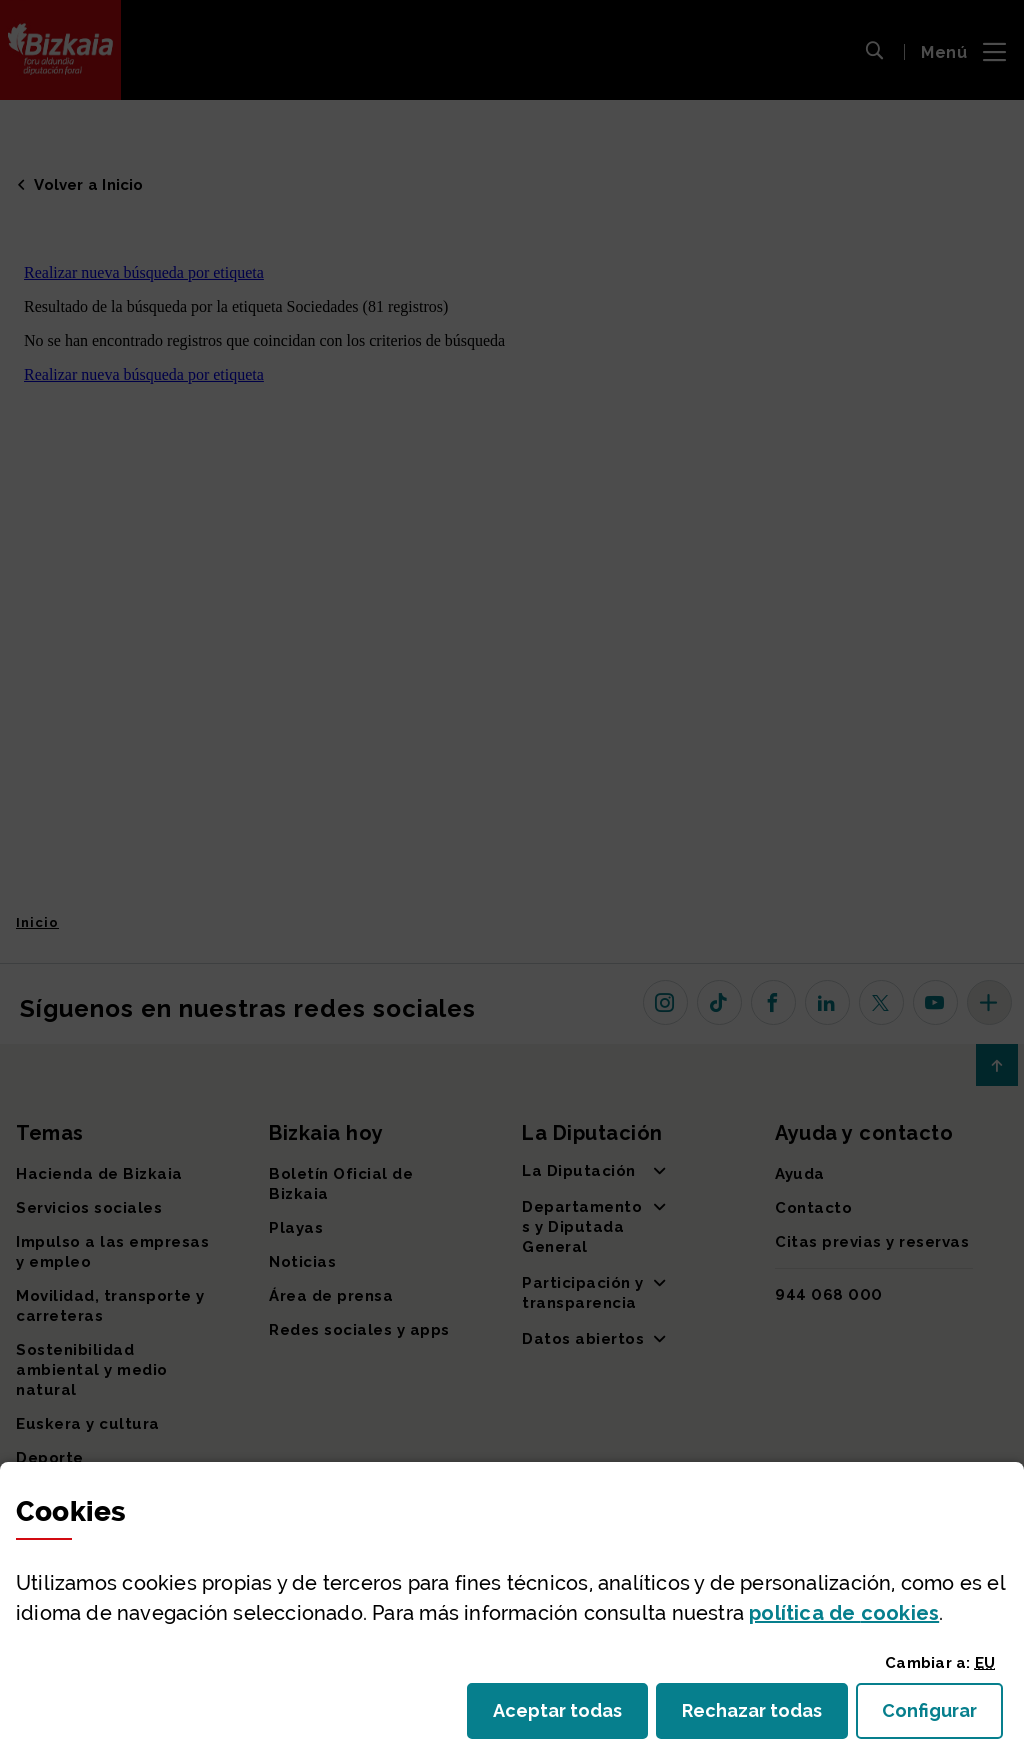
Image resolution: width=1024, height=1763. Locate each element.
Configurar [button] (942, 1716)
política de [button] (844, 1613)
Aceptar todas (570, 1716)
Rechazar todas (765, 1716)
